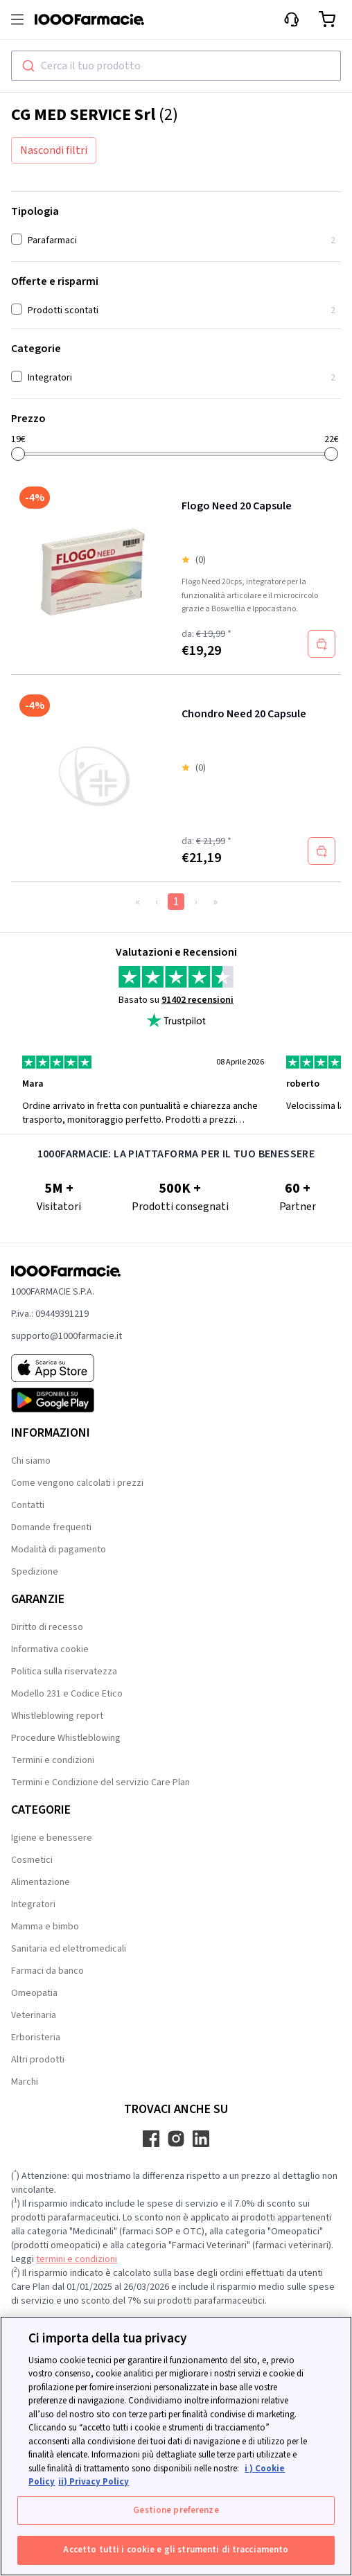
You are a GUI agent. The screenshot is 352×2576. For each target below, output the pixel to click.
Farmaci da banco (47, 1971)
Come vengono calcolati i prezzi (77, 1483)
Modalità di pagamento (58, 1550)
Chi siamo (31, 1461)
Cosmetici (32, 1860)
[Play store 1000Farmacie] (66, 1399)
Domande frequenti (51, 1527)
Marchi (24, 2082)
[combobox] (176, 66)
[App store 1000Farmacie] (66, 1368)
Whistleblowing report (57, 1716)
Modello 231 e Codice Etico (67, 1694)
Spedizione (34, 1572)
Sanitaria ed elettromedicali (68, 1949)
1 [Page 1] (176, 901)
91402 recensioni (197, 1000)
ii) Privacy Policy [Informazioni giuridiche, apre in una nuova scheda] (93, 2482)
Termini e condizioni (52, 1760)
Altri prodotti (37, 2060)
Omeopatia (34, 1993)
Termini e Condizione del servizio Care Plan (100, 1782)
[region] (176, 2446)
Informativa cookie (50, 1649)
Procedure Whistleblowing (66, 1738)
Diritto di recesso (47, 1627)
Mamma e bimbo (45, 1927)
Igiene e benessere (51, 1838)
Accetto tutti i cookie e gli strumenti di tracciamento (175, 2549)
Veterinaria (33, 2015)
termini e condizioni (76, 2259)
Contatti (27, 1505)
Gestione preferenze (175, 2510)
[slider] (18, 454)
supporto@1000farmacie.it (66, 1336)
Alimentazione (40, 1882)
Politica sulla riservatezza (64, 1672)
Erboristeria (35, 2037)
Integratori (33, 1904)
